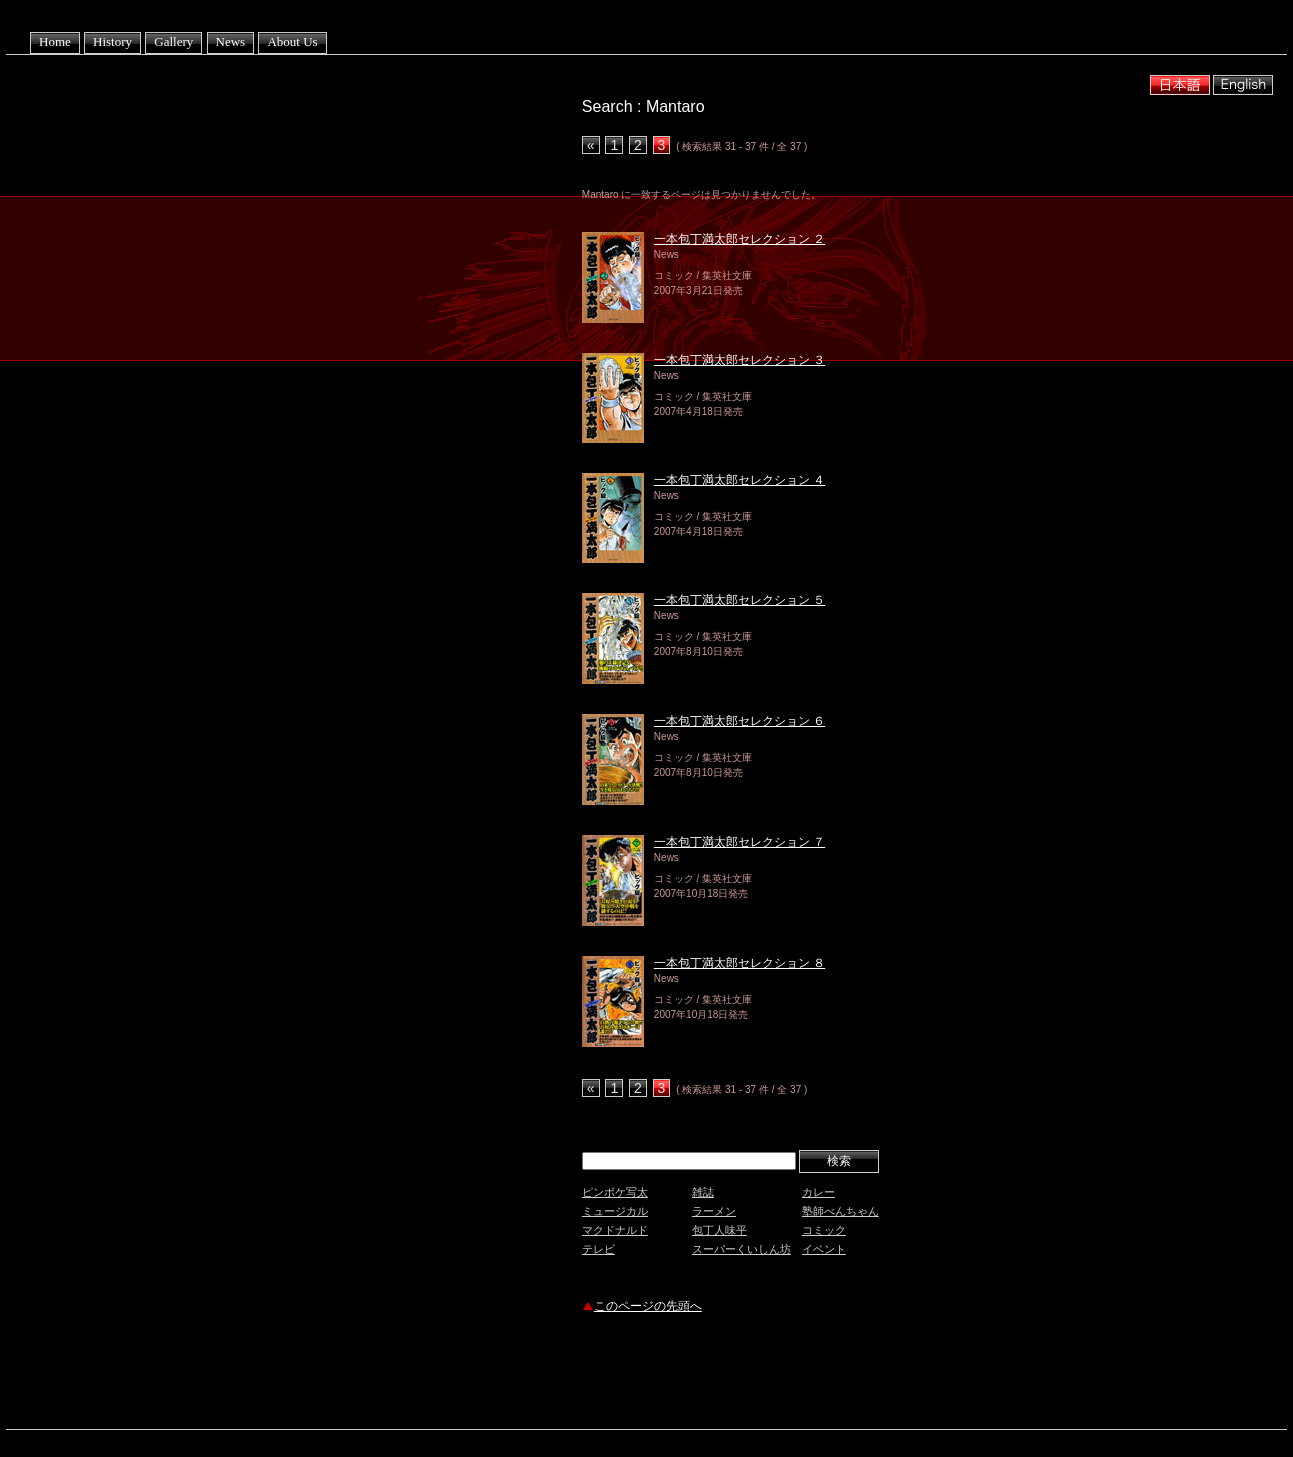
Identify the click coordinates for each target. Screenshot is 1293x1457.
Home (55, 41)
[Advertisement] (816, 1374)
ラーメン (714, 1211)
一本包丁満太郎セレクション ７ (739, 842)
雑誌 (703, 1192)
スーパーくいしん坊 (741, 1249)
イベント (824, 1249)
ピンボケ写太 (615, 1192)
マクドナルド (615, 1230)
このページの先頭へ (648, 1306)
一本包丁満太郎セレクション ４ (739, 480)
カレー (818, 1192)
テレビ (598, 1249)
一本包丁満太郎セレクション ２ (739, 239)
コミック (824, 1230)
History (112, 41)
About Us (292, 41)
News (231, 41)
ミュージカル (615, 1211)
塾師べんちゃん (840, 1211)
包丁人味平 (719, 1230)
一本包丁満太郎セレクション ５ (739, 600)
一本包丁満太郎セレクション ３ (739, 360)
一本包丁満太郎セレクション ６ (739, 721)
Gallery (173, 41)
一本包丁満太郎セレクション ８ (739, 963)
